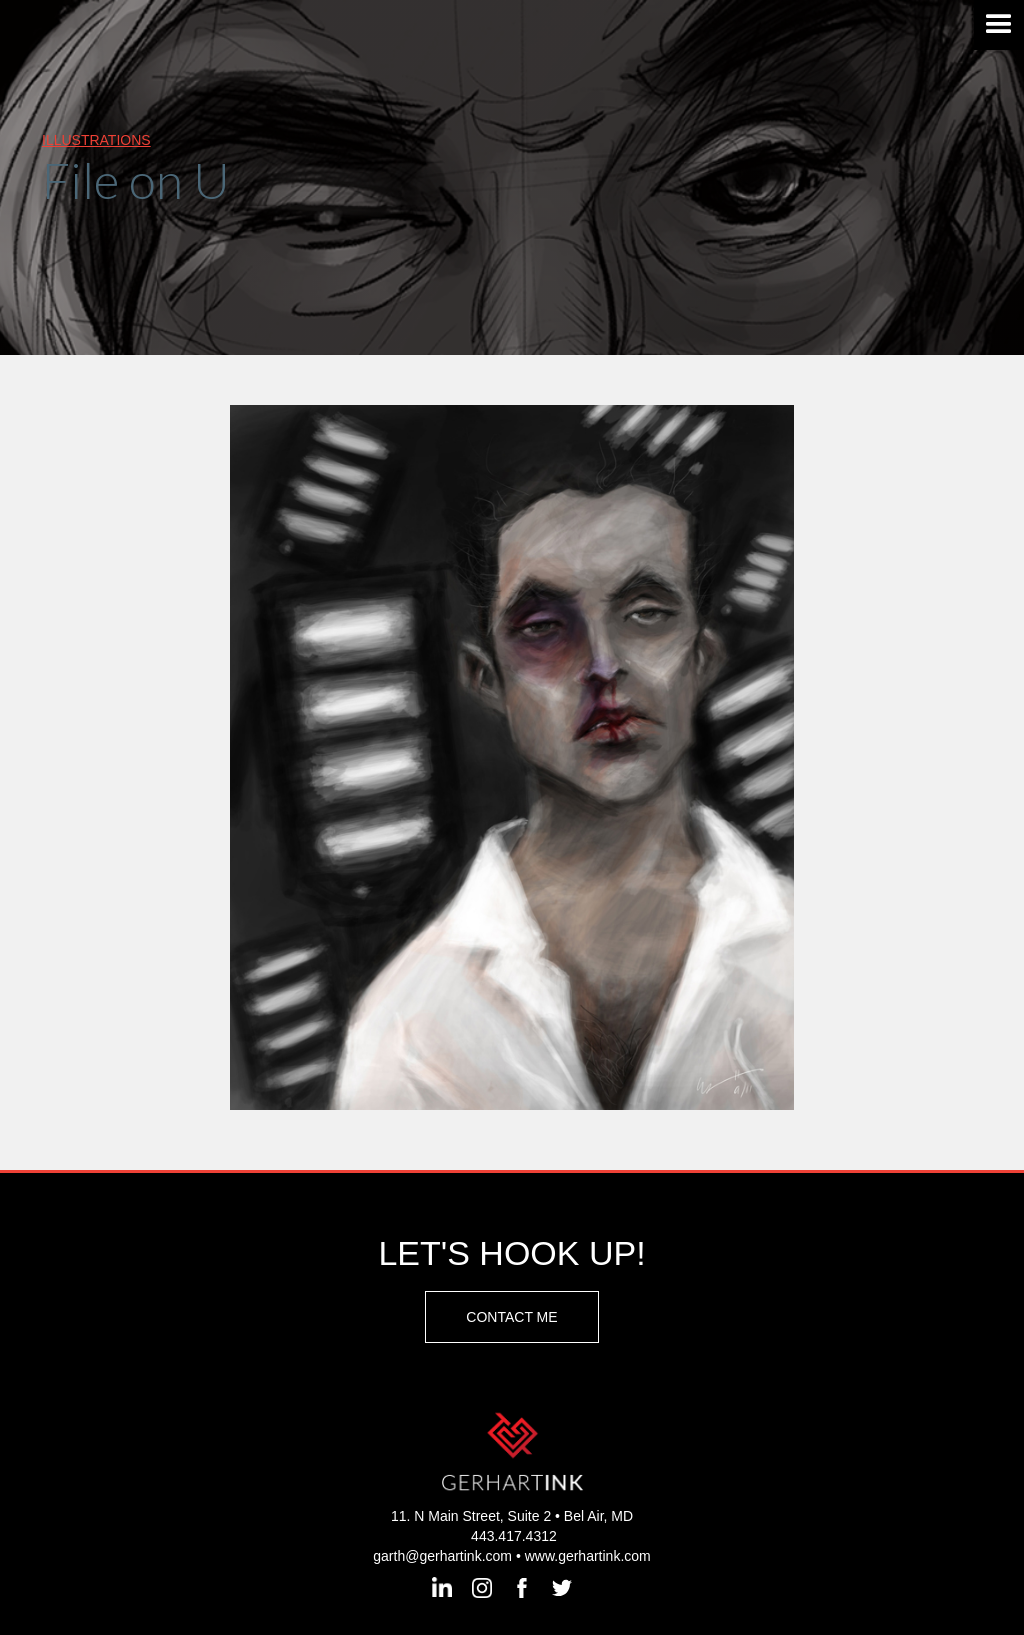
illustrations (96, 140)
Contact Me (511, 1317)
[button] (999, 25)
